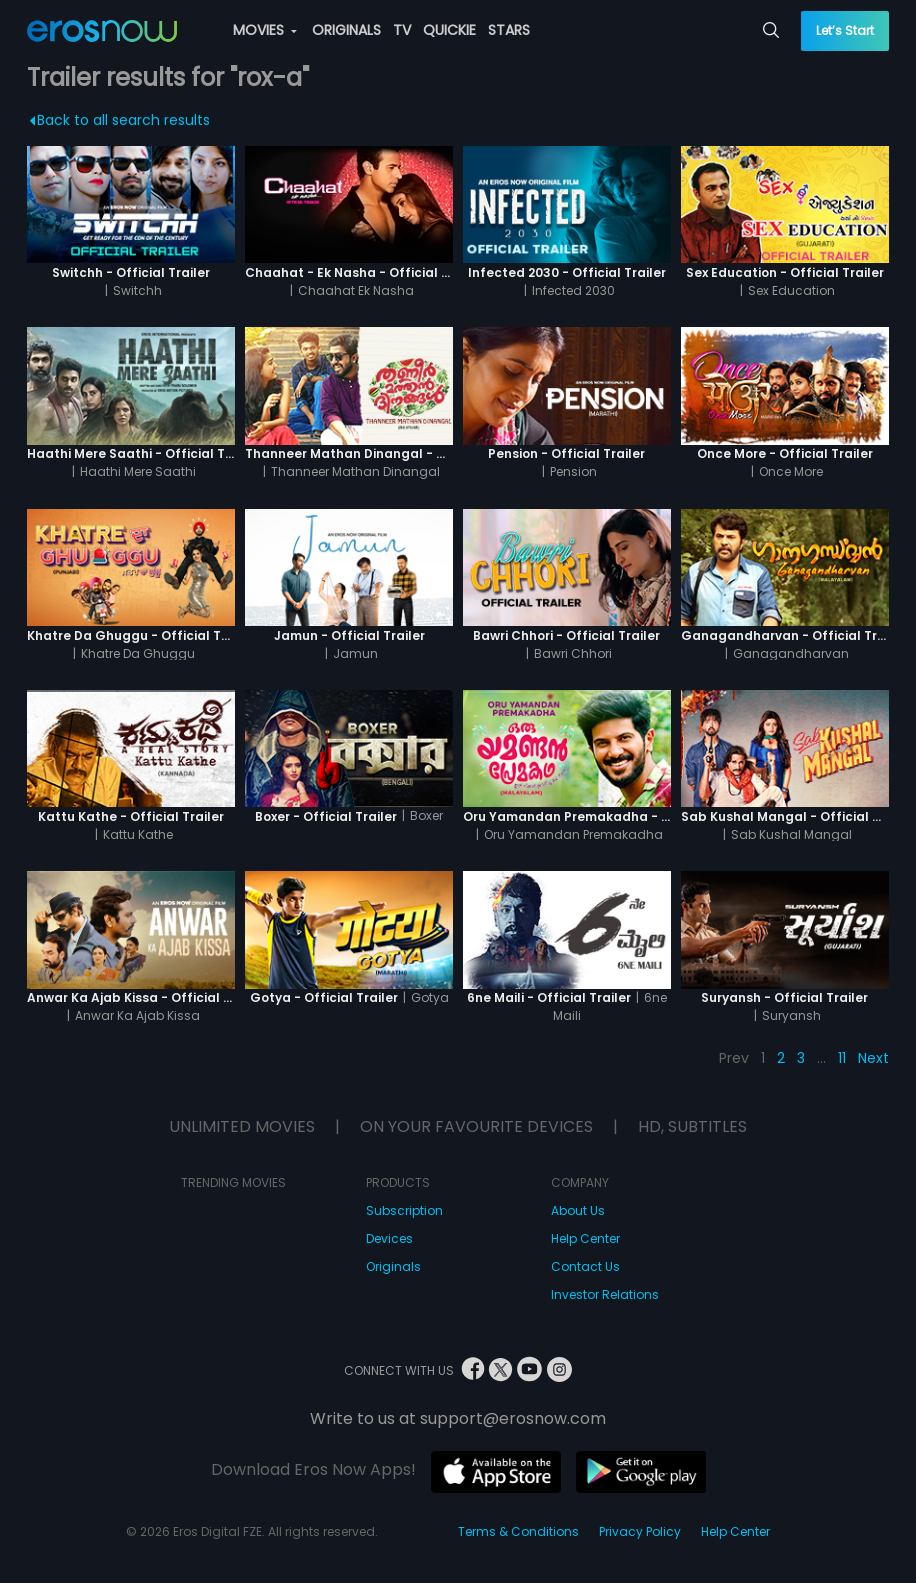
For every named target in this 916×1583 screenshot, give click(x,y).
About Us (578, 1210)
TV (402, 30)
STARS (509, 30)
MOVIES (265, 30)
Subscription (404, 1210)
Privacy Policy (640, 1531)
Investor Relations (605, 1294)
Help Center (585, 1238)
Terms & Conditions (518, 1531)
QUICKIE (449, 30)
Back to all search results (120, 120)
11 (842, 1058)
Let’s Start (845, 30)
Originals (393, 1266)
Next (873, 1058)
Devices (389, 1238)
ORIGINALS (346, 30)
